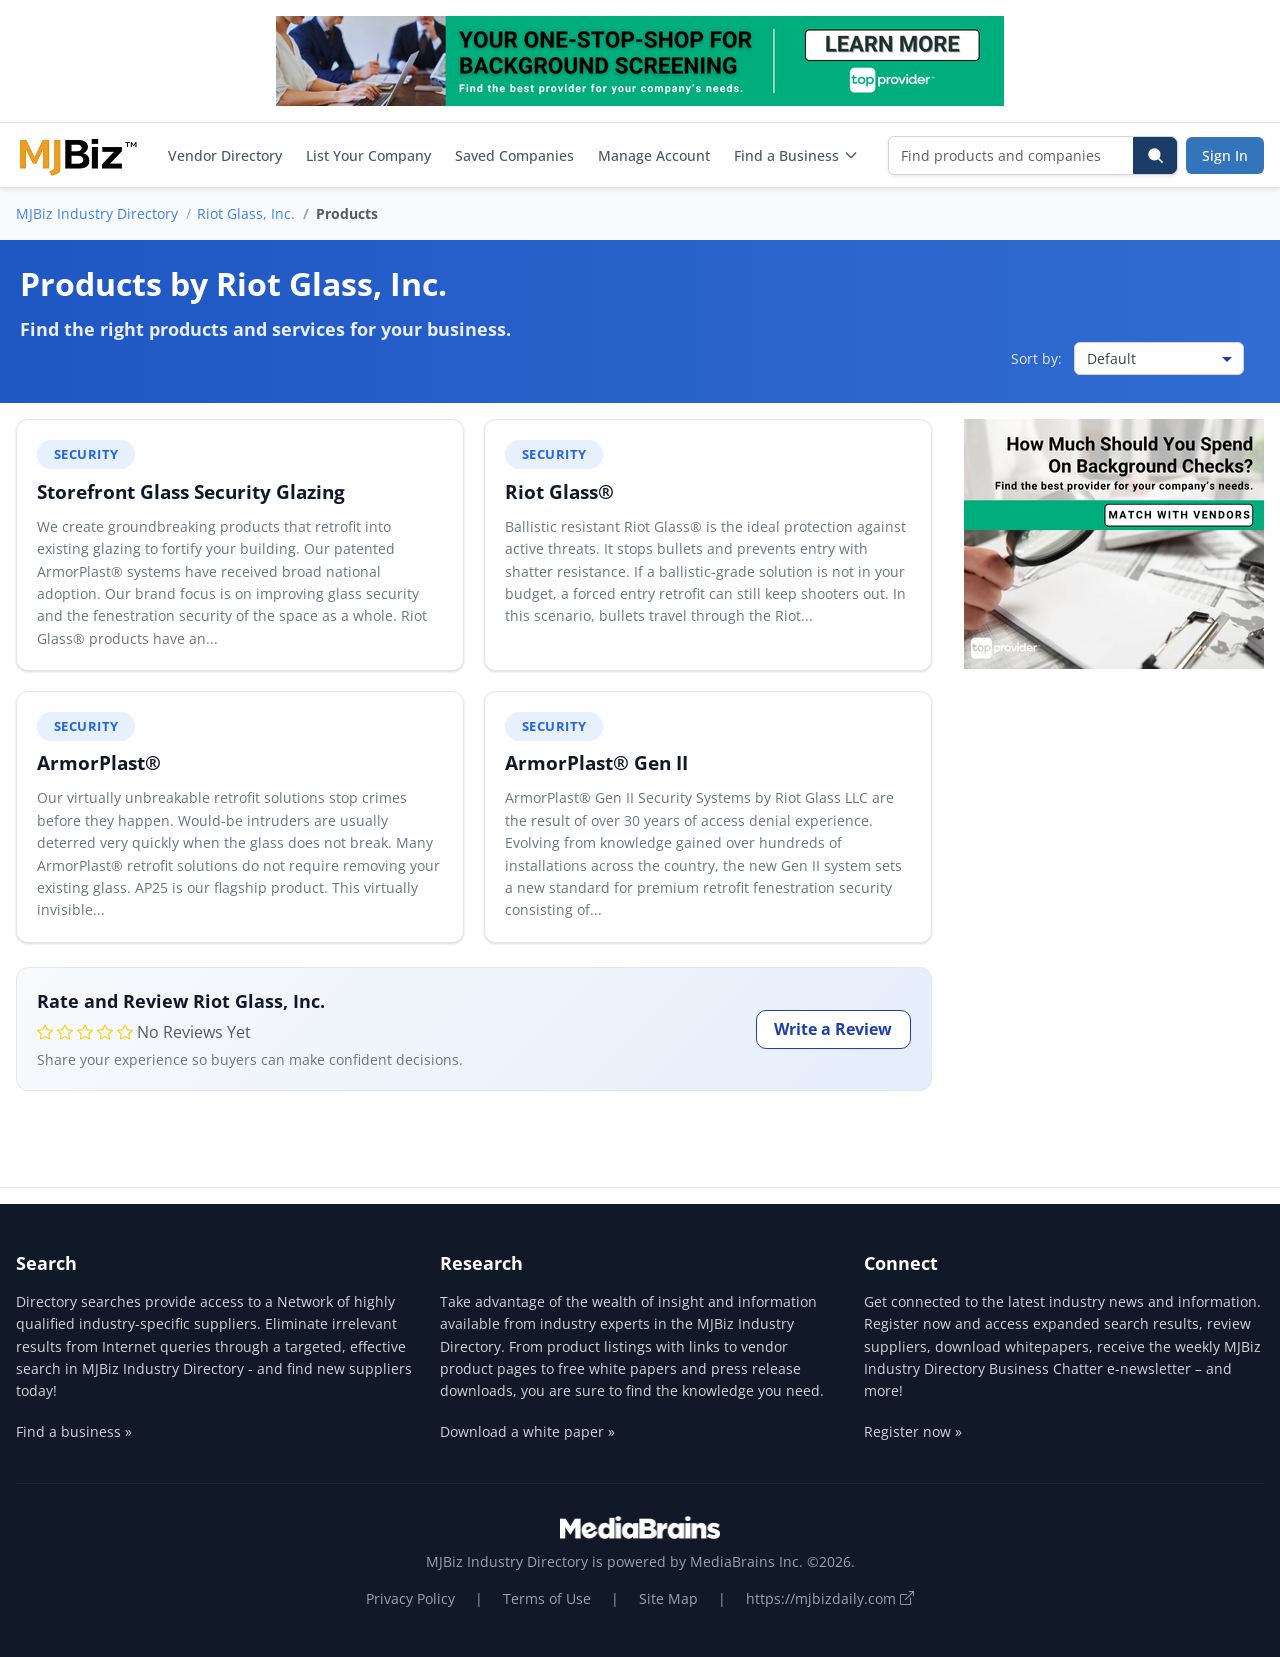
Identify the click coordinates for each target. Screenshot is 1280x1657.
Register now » (913, 1431)
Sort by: (1036, 358)
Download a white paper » (527, 1431)
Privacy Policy (410, 1598)
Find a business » (74, 1431)
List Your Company (368, 155)
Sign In (1225, 155)
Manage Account (654, 155)
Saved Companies (514, 155)
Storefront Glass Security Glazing (191, 491)
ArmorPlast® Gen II (596, 762)
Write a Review (833, 1029)
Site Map (668, 1598)
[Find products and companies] (1011, 155)
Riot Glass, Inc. (246, 213)
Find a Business (796, 155)
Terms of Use (547, 1598)
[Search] (1155, 155)
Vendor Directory (225, 155)
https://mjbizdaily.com (830, 1598)
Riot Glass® (559, 491)
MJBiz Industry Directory (97, 213)
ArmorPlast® (99, 762)
